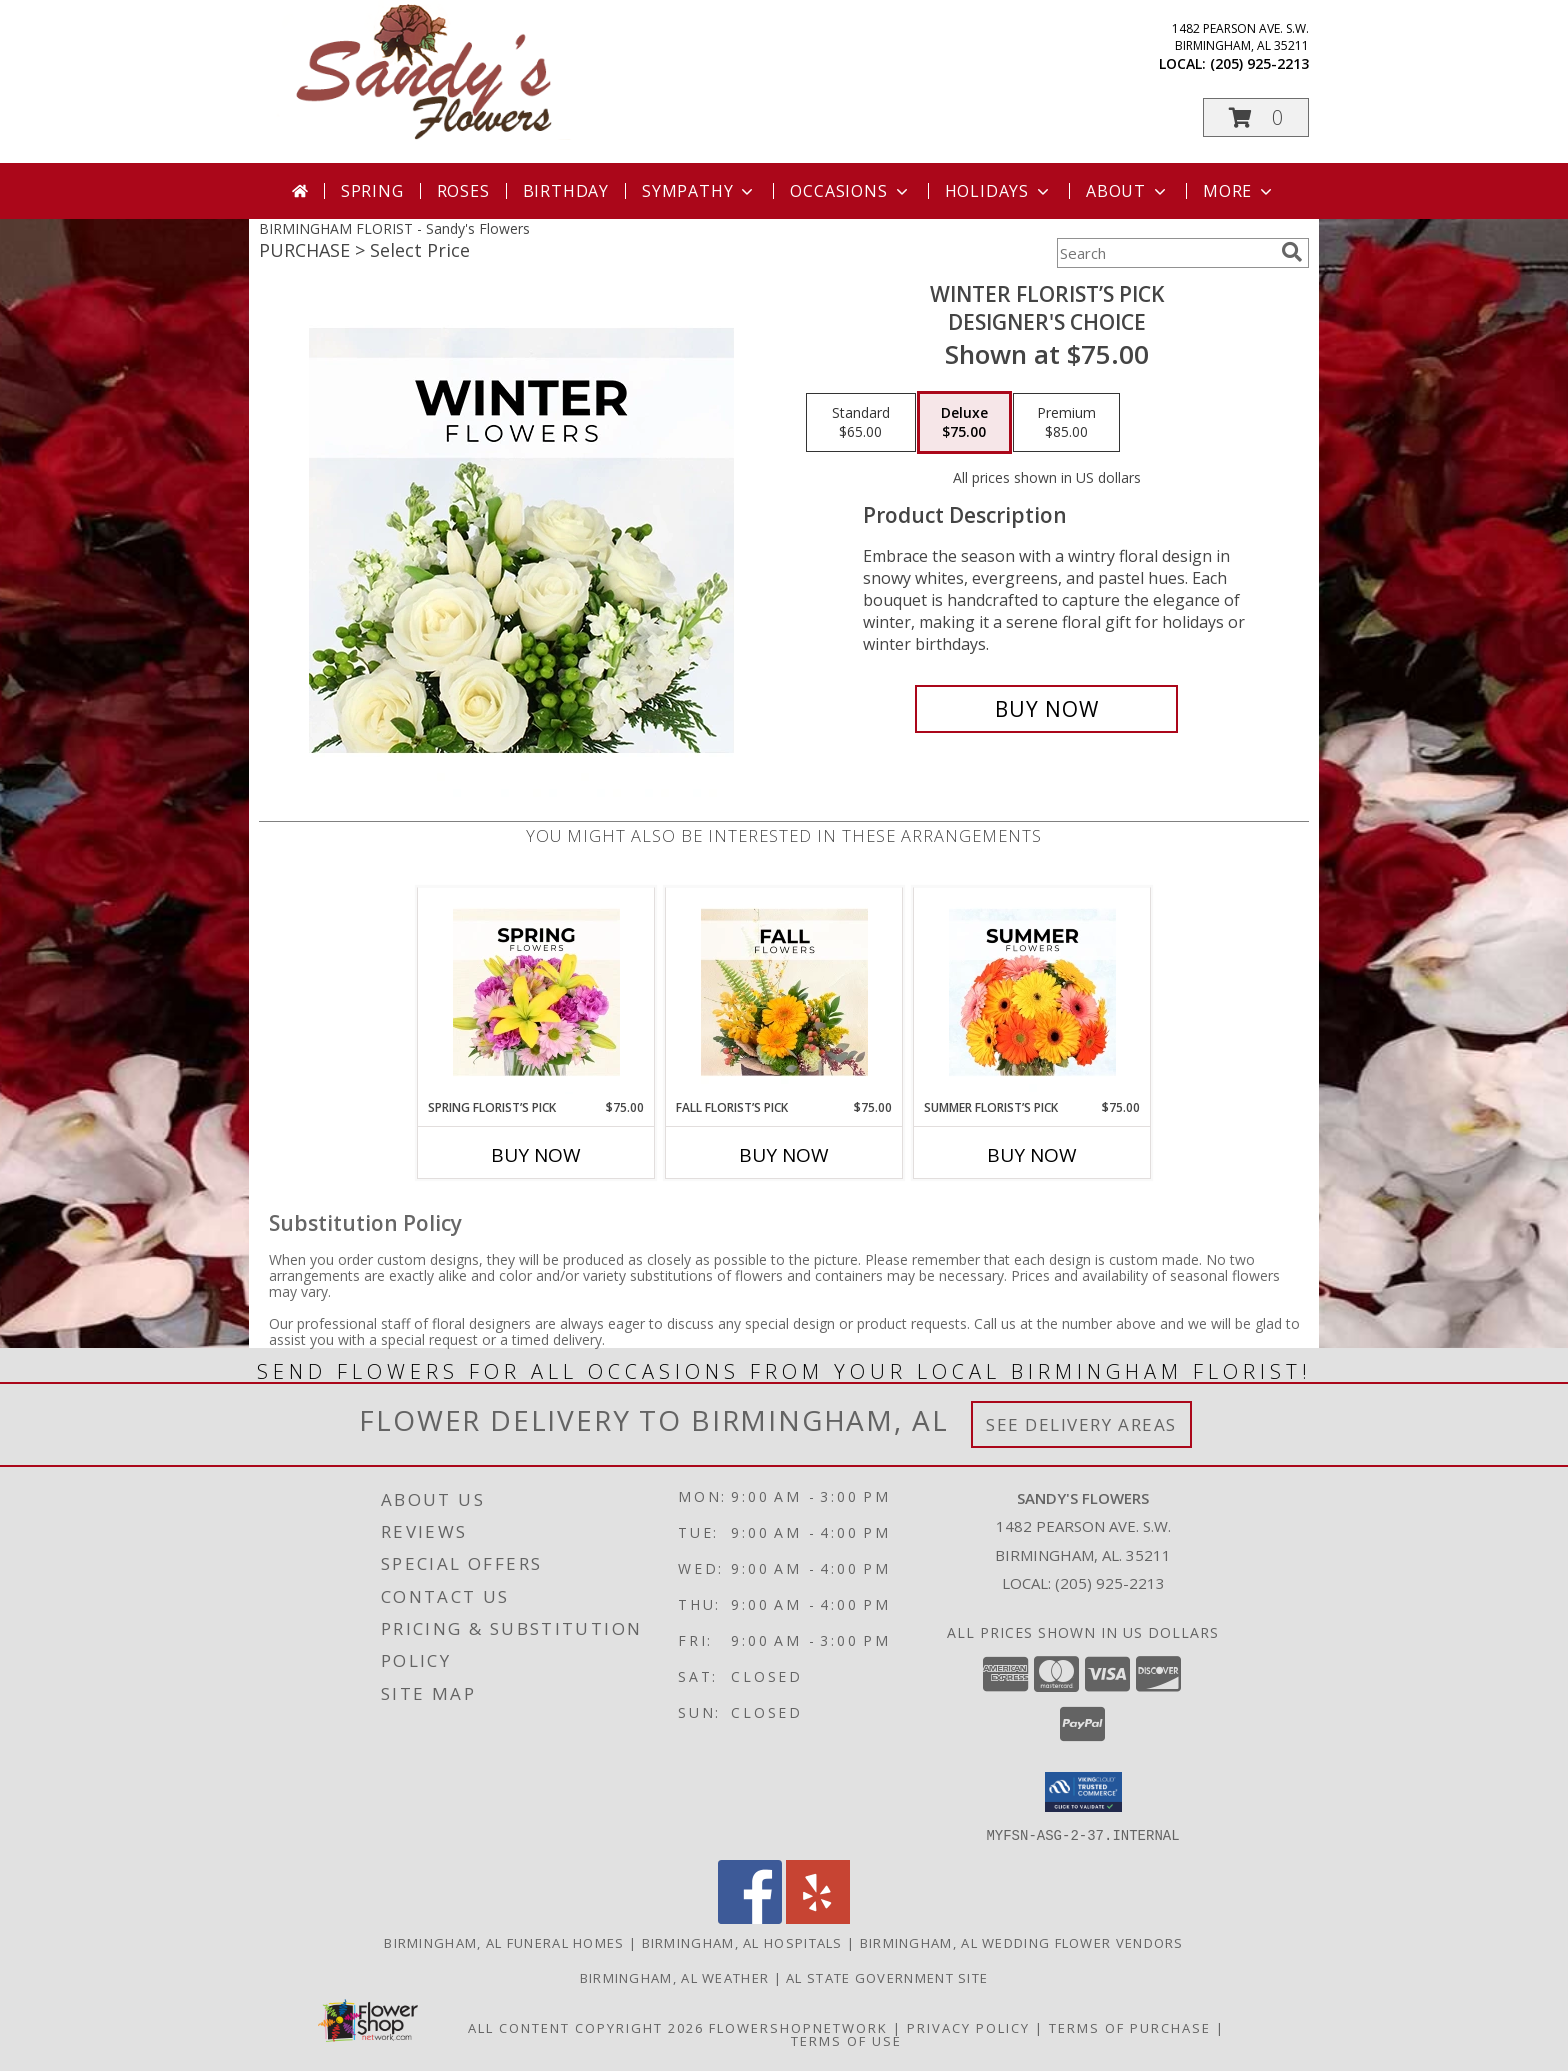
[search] (1292, 252)
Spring (372, 191)
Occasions (850, 191)
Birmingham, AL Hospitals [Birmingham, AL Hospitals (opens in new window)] (742, 1942)
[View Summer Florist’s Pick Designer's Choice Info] (1032, 993)
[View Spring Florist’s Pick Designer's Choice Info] (536, 993)
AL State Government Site (887, 1977)
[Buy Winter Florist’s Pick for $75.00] (1046, 709)
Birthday (566, 191)
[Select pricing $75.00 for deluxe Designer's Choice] (964, 423)
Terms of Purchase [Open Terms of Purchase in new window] (1130, 2027)
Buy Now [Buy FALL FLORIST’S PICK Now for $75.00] (784, 1155)
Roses (463, 191)
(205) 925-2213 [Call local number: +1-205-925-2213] (1259, 63)
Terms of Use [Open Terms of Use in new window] (846, 2040)
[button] (1256, 117)
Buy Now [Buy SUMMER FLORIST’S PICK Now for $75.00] (1032, 1155)
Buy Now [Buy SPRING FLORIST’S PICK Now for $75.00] (536, 1155)
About (1128, 191)
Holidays (999, 191)
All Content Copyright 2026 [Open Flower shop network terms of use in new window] (586, 2027)
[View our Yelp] (818, 1917)
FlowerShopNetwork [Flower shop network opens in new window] (798, 2027)
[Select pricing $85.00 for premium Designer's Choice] (1066, 423)
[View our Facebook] (750, 1917)
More (1239, 191)
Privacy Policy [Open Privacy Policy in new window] (968, 2027)
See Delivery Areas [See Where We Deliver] (1081, 1424)
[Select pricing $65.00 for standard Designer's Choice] (861, 423)
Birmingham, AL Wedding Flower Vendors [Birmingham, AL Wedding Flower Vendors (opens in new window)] (1022, 1942)
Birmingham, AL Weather (675, 1977)
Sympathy (699, 191)
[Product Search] (1165, 253)
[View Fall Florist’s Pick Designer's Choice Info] (784, 993)
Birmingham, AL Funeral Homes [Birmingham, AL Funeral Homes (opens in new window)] (504, 1942)
